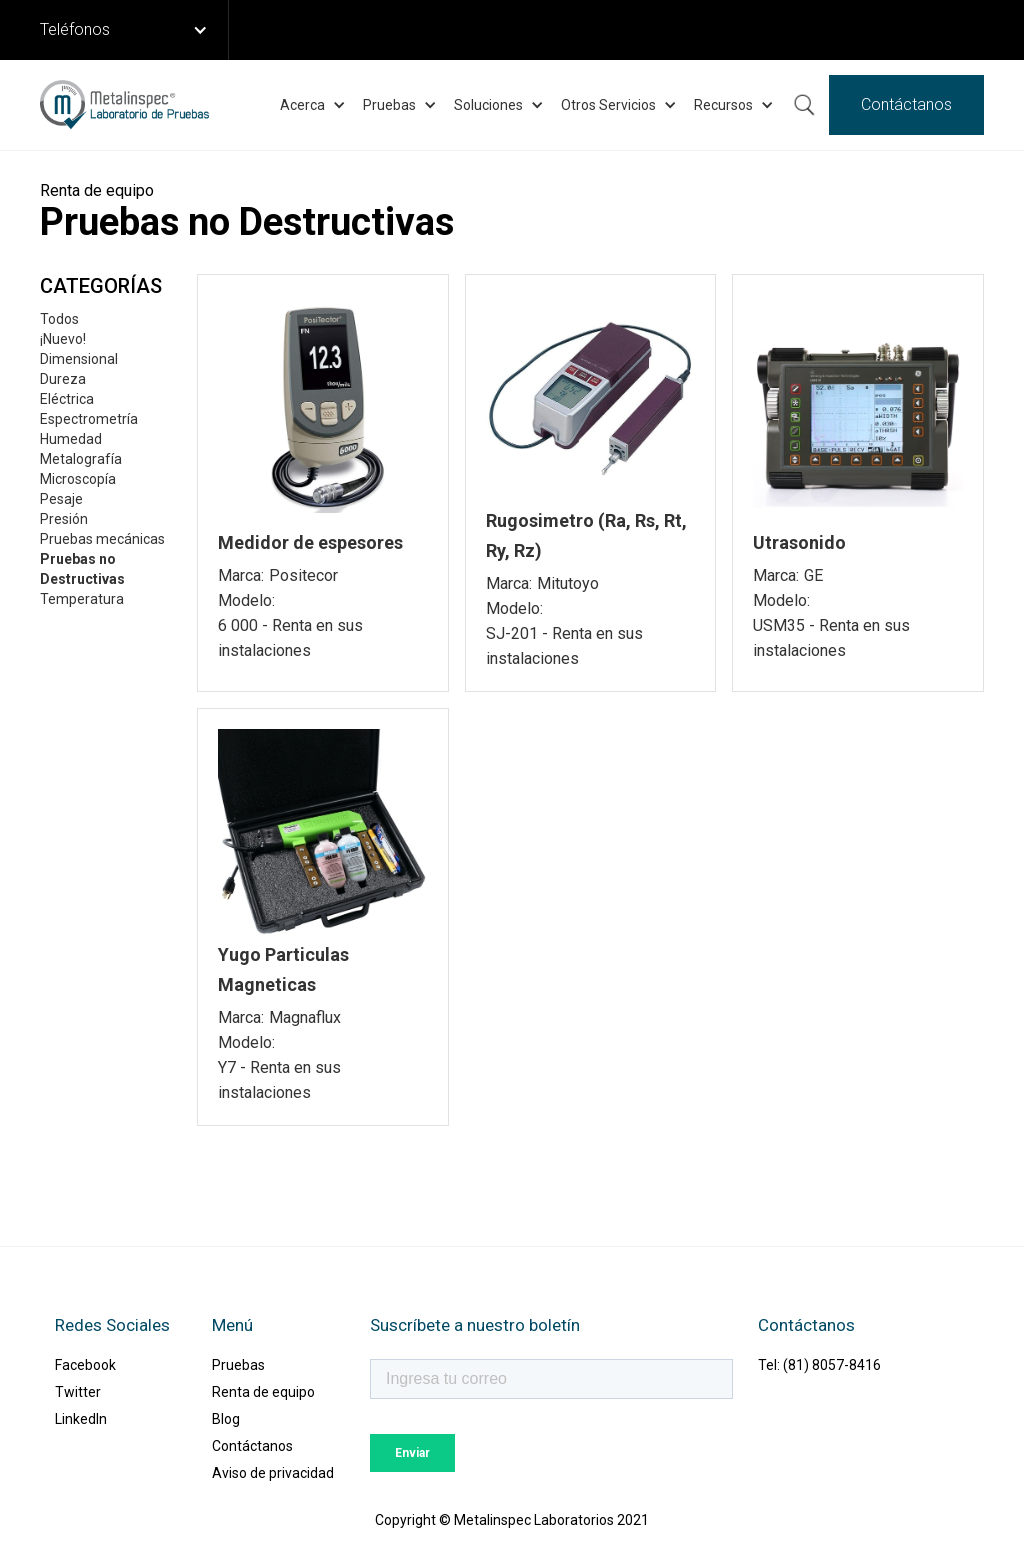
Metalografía (81, 459)
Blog (226, 1419)
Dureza (63, 379)
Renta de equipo (263, 1392)
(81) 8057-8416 (832, 1365)
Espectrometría (89, 419)
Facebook (85, 1365)
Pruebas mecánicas (102, 539)
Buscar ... (804, 105)
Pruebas (238, 1365)
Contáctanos (906, 104)
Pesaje (61, 499)
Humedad (71, 439)
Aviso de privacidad (273, 1473)
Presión (64, 519)
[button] (134, 30)
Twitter (78, 1392)
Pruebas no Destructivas (82, 569)
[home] (124, 105)
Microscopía (78, 479)
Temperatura (82, 599)
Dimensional (79, 359)
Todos (59, 319)
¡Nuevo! (63, 339)
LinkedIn (81, 1419)
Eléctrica (67, 399)
